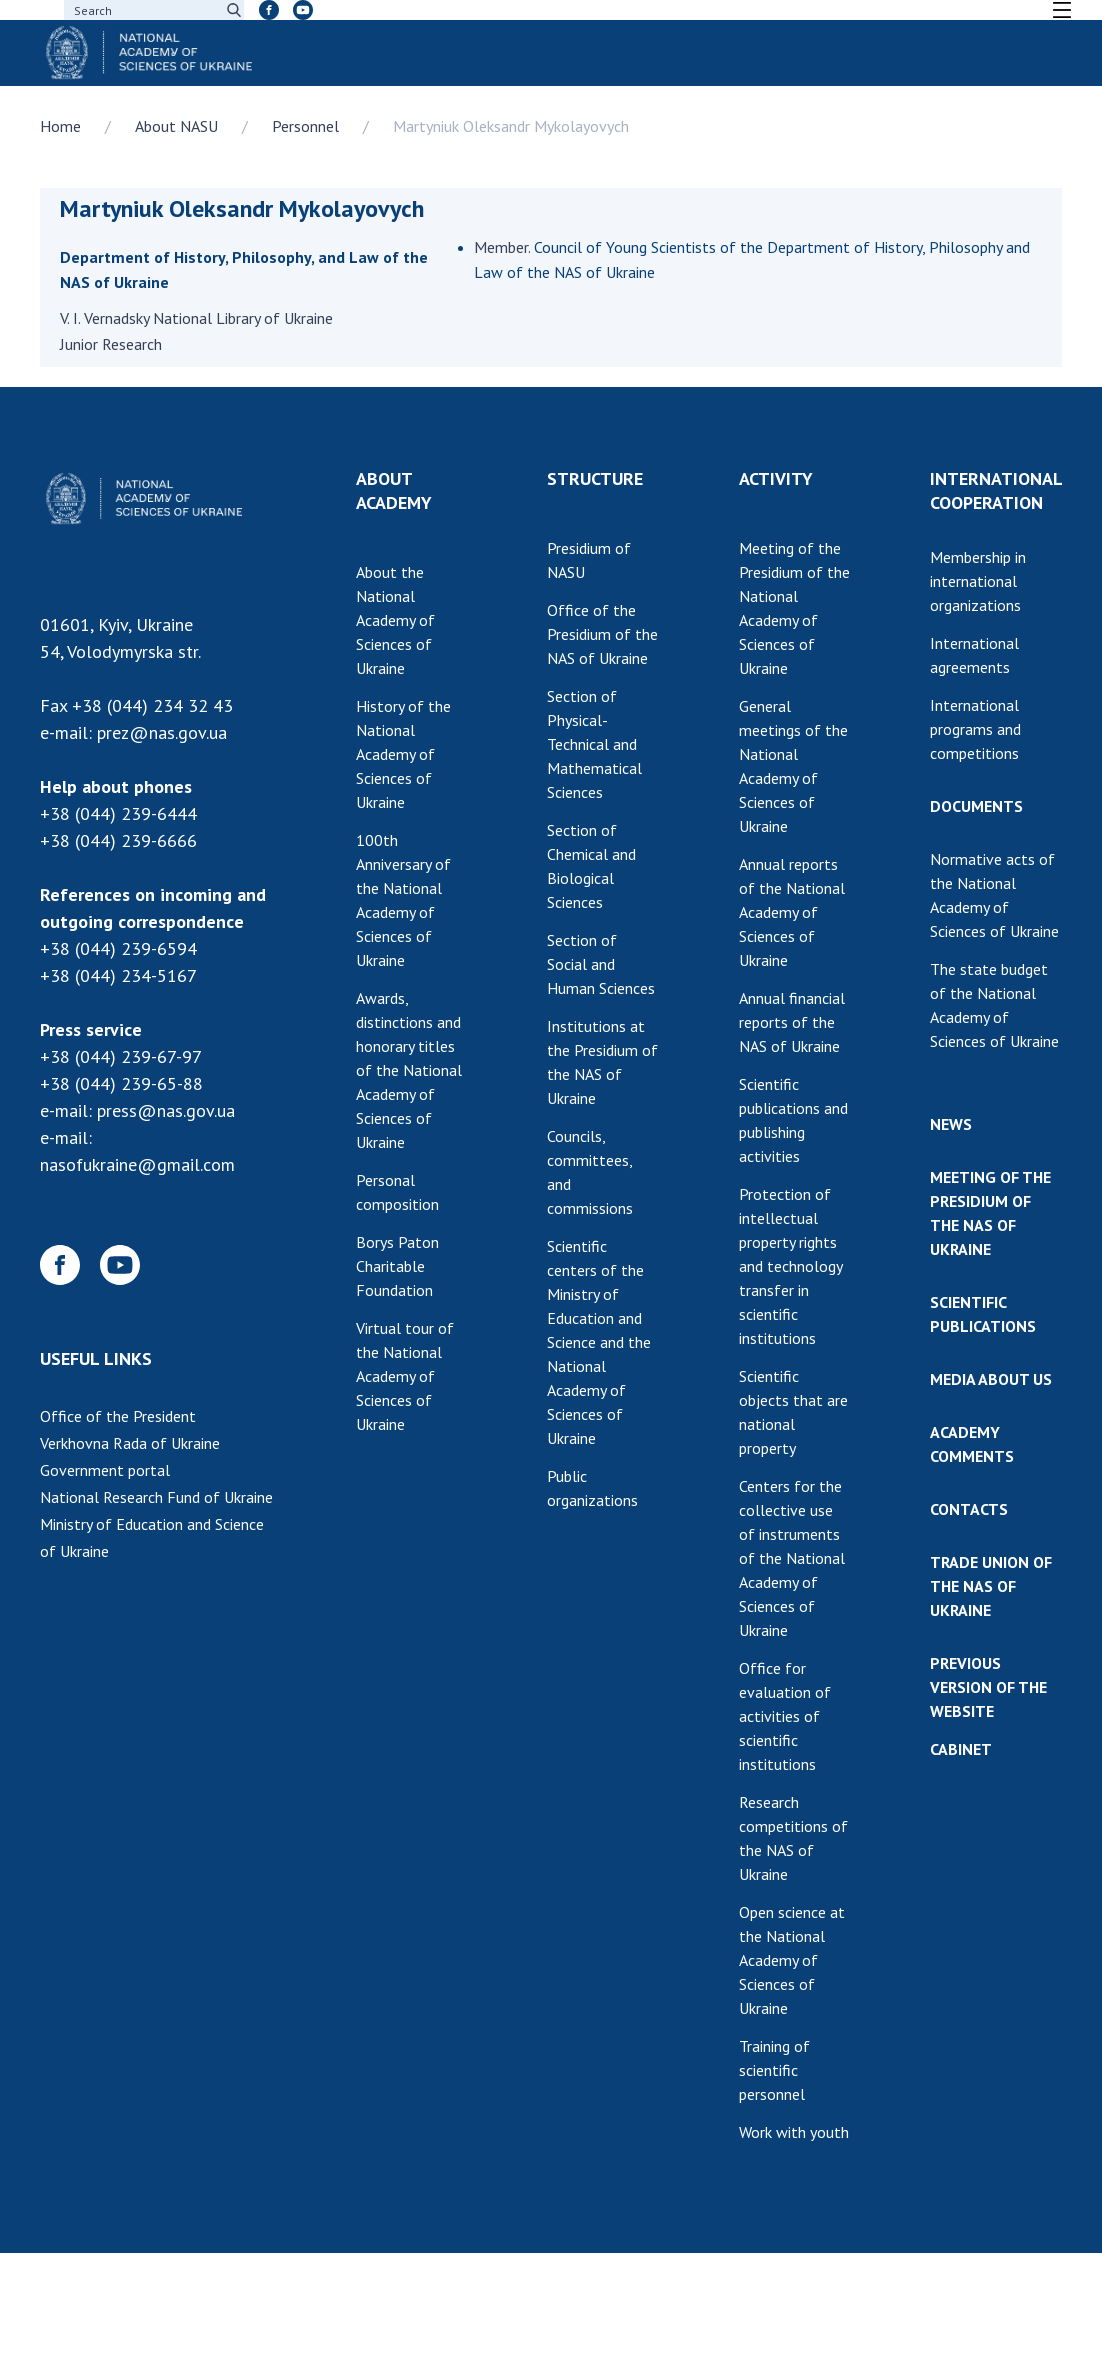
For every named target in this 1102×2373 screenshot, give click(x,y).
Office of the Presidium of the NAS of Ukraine (602, 634)
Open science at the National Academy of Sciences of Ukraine (792, 1960)
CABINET (961, 1749)
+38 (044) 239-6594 (118, 948)
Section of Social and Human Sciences (601, 964)
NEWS (951, 1124)
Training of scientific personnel (774, 2070)
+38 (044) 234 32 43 (152, 705)
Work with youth (794, 2132)
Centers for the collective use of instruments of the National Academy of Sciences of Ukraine (792, 1558)
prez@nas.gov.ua (162, 732)
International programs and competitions (975, 729)
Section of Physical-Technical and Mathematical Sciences (594, 744)
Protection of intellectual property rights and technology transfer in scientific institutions (791, 1266)
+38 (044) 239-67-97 (121, 1056)
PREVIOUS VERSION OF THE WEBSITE (988, 1687)
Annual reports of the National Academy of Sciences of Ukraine (792, 912)
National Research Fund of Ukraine (156, 1497)
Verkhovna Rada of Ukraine (130, 1443)
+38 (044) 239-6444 (118, 813)
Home (60, 126)
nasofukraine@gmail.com (137, 1164)
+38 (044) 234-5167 (118, 975)
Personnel (305, 126)
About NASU (176, 126)
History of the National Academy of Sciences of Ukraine (403, 754)
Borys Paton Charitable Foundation (397, 1266)
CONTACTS (969, 1509)
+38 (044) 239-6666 (118, 840)
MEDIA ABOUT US (991, 1379)
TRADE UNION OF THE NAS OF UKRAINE (991, 1586)
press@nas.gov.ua (166, 1110)
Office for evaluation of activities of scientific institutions (785, 1716)
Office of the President (118, 1416)
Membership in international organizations (978, 581)
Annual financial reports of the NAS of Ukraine (792, 1022)
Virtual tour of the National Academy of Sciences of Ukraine (405, 1376)
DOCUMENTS (976, 806)
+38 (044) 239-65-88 (121, 1083)
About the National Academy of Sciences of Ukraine (395, 620)
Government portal (105, 1470)
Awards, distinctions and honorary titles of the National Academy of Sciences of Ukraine (409, 1070)
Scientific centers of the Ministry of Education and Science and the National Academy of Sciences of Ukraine (599, 1342)
